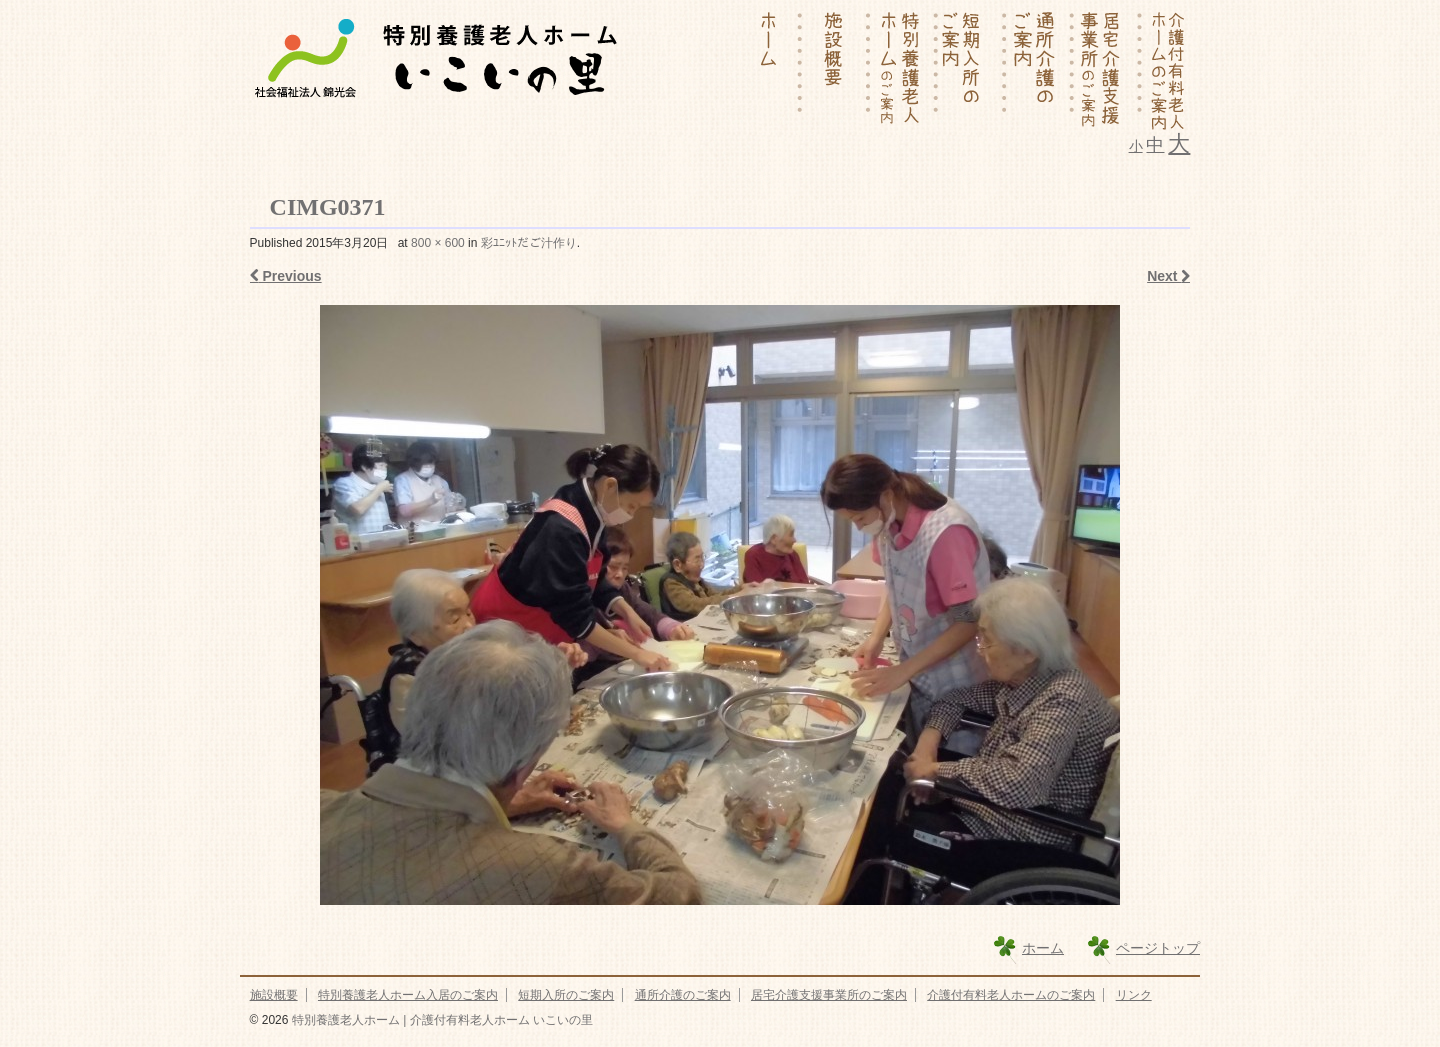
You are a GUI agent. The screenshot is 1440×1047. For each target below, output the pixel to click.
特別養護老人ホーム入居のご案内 (408, 995)
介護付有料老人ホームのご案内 (1011, 995)
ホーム (1043, 948)
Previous (286, 276)
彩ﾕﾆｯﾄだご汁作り (529, 243)
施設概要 (274, 995)
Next (1168, 276)
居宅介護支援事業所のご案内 (829, 995)
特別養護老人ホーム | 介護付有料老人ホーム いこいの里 (440, 1020)
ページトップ (1158, 948)
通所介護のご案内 (683, 995)
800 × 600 (438, 243)
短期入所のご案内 (566, 995)
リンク (1134, 995)
